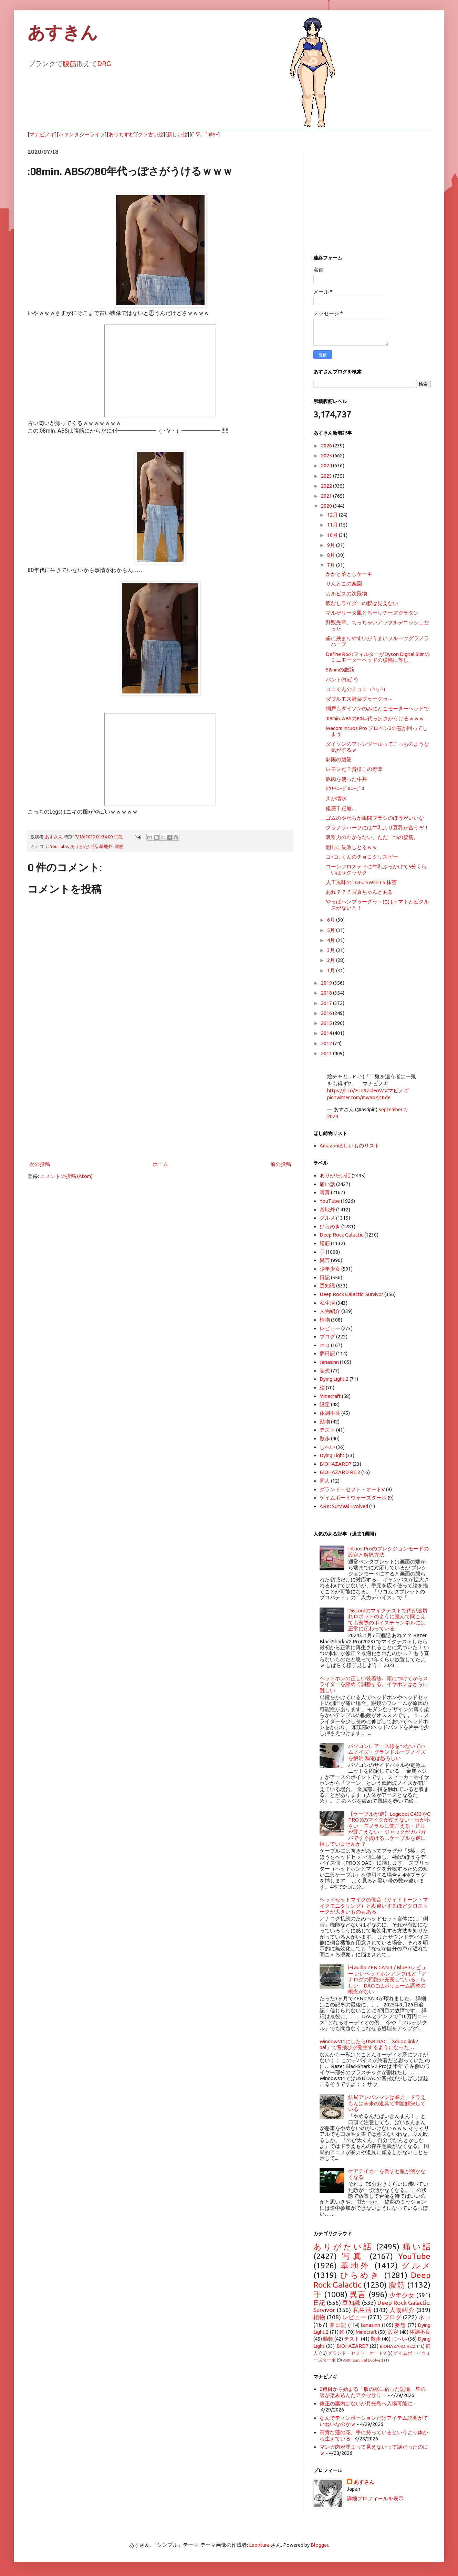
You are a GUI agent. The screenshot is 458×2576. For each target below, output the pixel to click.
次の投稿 (39, 1164)
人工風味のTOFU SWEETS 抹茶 (361, 882)
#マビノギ (397, 1090)
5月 (331, 930)
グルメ (327, 1218)
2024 (327, 465)
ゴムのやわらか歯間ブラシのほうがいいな (375, 818)
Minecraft (330, 1396)
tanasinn (329, 1362)
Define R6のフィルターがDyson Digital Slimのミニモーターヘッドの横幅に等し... (378, 657)
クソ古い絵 (151, 134)
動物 (325, 1421)
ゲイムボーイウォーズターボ (353, 1498)
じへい (327, 1447)
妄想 (325, 1371)
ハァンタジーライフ (82, 134)
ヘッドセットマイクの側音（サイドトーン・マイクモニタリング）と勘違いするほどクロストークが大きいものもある (374, 1906)
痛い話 (327, 1184)
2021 (327, 496)
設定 (325, 1404)
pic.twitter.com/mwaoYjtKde (359, 1097)
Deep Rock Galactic (341, 1235)
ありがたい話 (83, 846)
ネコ (325, 1345)
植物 (325, 1320)
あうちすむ (121, 134)
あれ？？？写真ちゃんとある (359, 892)
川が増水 (336, 798)
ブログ (327, 1336)
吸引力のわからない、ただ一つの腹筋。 (372, 837)
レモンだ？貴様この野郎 (354, 769)
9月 (331, 545)
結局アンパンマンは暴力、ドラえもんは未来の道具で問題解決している (387, 2103)
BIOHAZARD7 (336, 1464)
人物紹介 (330, 1311)
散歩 (325, 1438)
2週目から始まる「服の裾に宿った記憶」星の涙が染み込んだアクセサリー (373, 2392)
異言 (325, 1260)
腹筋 (69, 63)
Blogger (319, 2545)
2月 (331, 960)
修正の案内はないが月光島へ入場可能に (366, 2403)
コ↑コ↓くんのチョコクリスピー (362, 857)
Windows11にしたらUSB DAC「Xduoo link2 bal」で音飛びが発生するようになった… (369, 2044)
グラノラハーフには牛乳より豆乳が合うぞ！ (377, 827)
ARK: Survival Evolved (344, 1506)
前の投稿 (280, 1164)
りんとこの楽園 (344, 583)
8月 (331, 555)
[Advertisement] (160, 1102)
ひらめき (330, 1226)
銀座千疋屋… (341, 808)
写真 (325, 1192)
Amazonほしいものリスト (349, 1145)
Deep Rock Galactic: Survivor (351, 1294)
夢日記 (327, 1353)
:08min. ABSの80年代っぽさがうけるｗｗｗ (375, 718)
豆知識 (327, 1286)
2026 (327, 445)
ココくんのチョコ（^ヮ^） (357, 689)
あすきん (63, 33)
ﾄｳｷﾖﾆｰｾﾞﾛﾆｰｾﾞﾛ (345, 789)
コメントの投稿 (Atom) (66, 1176)
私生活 (327, 1303)
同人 (325, 1481)
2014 (327, 1033)
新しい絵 (177, 134)
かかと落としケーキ (349, 574)
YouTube (59, 846)
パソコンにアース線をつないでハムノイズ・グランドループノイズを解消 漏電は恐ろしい (387, 1752)
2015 (327, 1023)
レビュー (330, 1328)
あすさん (364, 2482)
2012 (327, 1043)
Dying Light (332, 1455)
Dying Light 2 (334, 1379)
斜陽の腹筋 (339, 759)
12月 (333, 515)
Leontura (259, 2545)
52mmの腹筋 (340, 669)
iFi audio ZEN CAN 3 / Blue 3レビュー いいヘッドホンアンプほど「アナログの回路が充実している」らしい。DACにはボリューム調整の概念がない (387, 1979)
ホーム (160, 1164)
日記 (325, 1277)
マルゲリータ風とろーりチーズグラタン (372, 613)
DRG (104, 63)
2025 (327, 455)
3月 (331, 950)
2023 (327, 476)
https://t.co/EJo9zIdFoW (355, 1090)
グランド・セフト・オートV (352, 1489)
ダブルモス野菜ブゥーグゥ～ (359, 699)
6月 (331, 920)
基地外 (106, 846)
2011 (327, 1053)
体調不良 (330, 1413)
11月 (333, 525)
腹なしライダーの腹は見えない (362, 603)
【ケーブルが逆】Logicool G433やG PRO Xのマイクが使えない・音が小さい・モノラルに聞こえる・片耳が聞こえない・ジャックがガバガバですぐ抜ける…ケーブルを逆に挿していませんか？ (375, 1829)
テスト (327, 1430)
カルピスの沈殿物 (346, 593)
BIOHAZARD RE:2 (340, 1472)
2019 (327, 983)
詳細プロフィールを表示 (375, 2498)
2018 (327, 993)
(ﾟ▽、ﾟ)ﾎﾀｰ (204, 134)
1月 (331, 970)
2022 (327, 486)
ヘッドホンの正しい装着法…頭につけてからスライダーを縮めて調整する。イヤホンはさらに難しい (374, 1684)
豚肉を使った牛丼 (346, 779)
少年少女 (330, 1269)
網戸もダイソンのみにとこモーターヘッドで (377, 708)
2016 (327, 1013)
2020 (327, 506)
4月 (331, 940)
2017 (327, 1003)
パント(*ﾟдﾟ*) (342, 679)
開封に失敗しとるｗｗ (351, 847)
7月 (331, 565)
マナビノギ (42, 134)
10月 (333, 535)
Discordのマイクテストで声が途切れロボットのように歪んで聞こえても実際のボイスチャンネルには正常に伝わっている (387, 1619)
